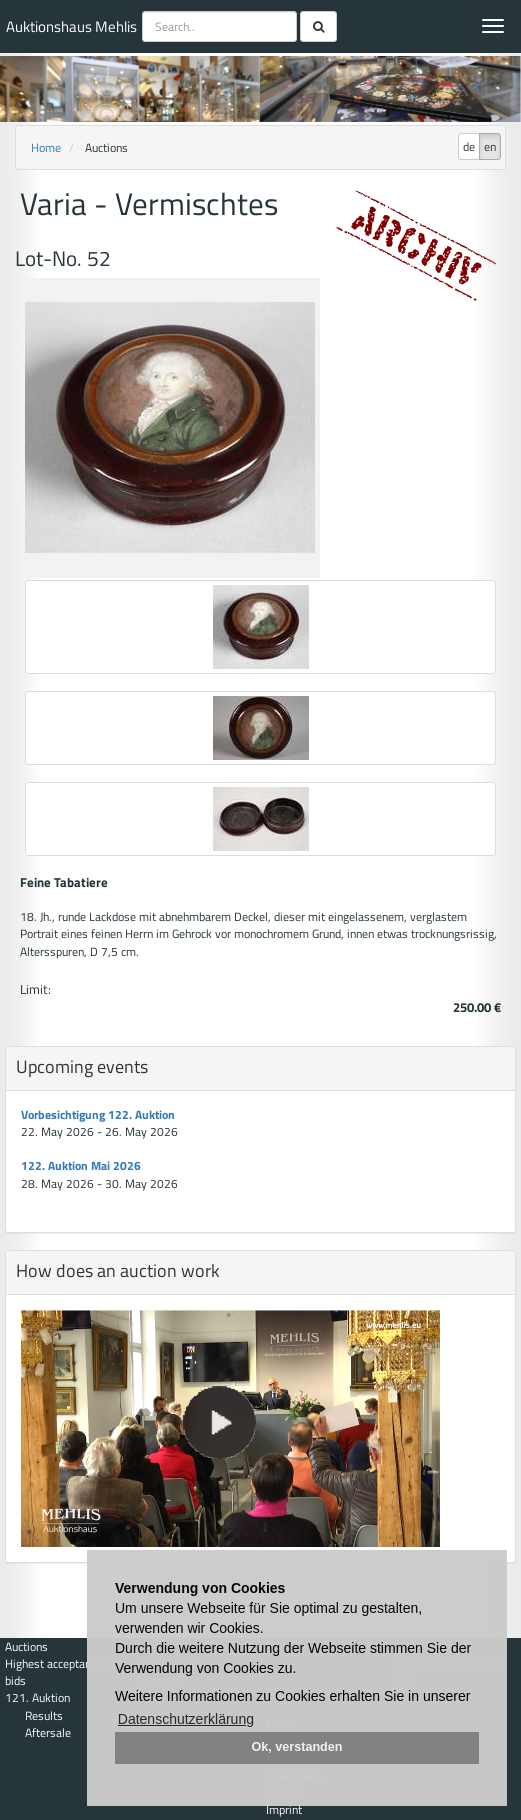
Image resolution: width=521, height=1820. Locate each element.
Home (46, 147)
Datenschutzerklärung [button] (186, 1719)
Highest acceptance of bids (60, 1672)
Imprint (284, 1809)
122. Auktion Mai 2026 (81, 1165)
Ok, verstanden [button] (297, 1747)
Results (44, 1715)
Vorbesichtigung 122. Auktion (98, 1114)
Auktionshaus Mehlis (71, 26)
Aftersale (48, 1732)
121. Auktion (37, 1697)
